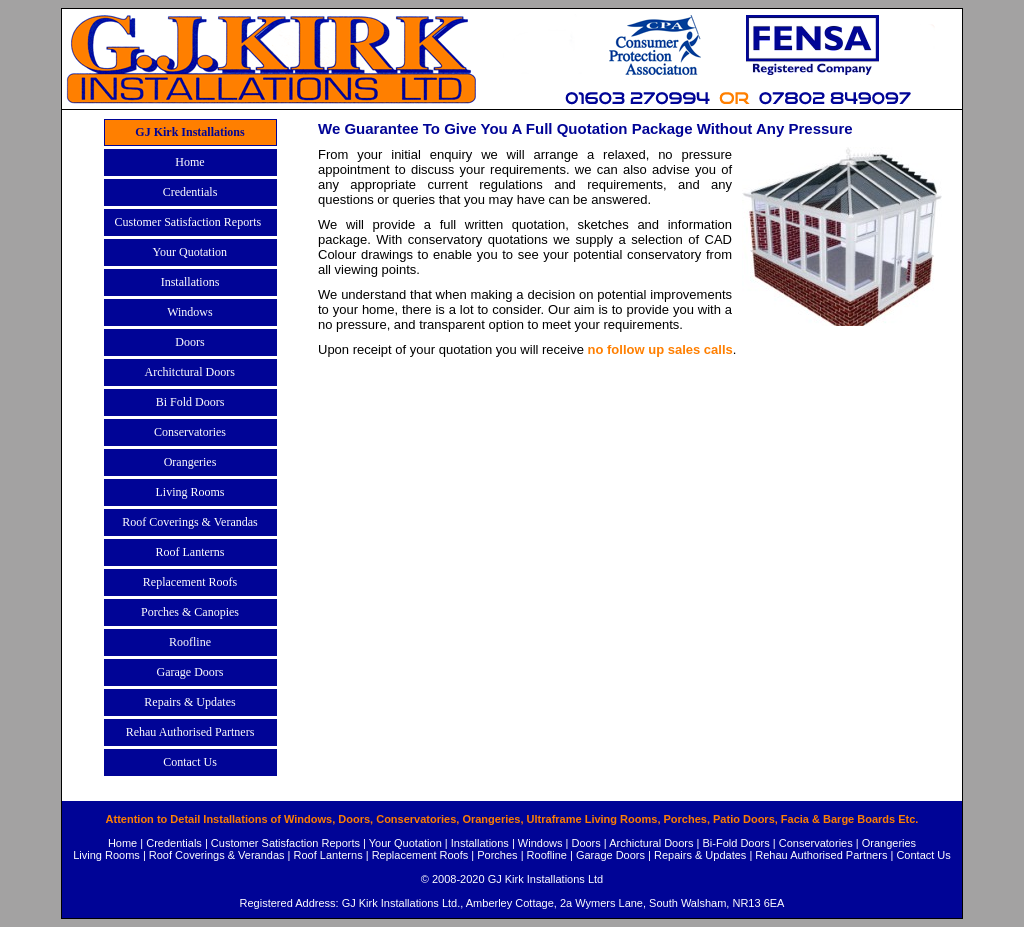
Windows (540, 843)
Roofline (547, 855)
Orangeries (889, 843)
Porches (497, 855)
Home (122, 843)
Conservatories (816, 843)
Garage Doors (610, 855)
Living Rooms (106, 855)
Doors (585, 843)
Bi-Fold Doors (736, 843)
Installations (480, 843)
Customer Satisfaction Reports (285, 843)
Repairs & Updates (700, 855)
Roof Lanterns (328, 855)
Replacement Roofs (420, 855)
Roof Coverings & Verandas (217, 855)
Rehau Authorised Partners (821, 855)
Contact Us (923, 855)
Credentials (174, 843)
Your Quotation (405, 843)
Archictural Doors (651, 843)
